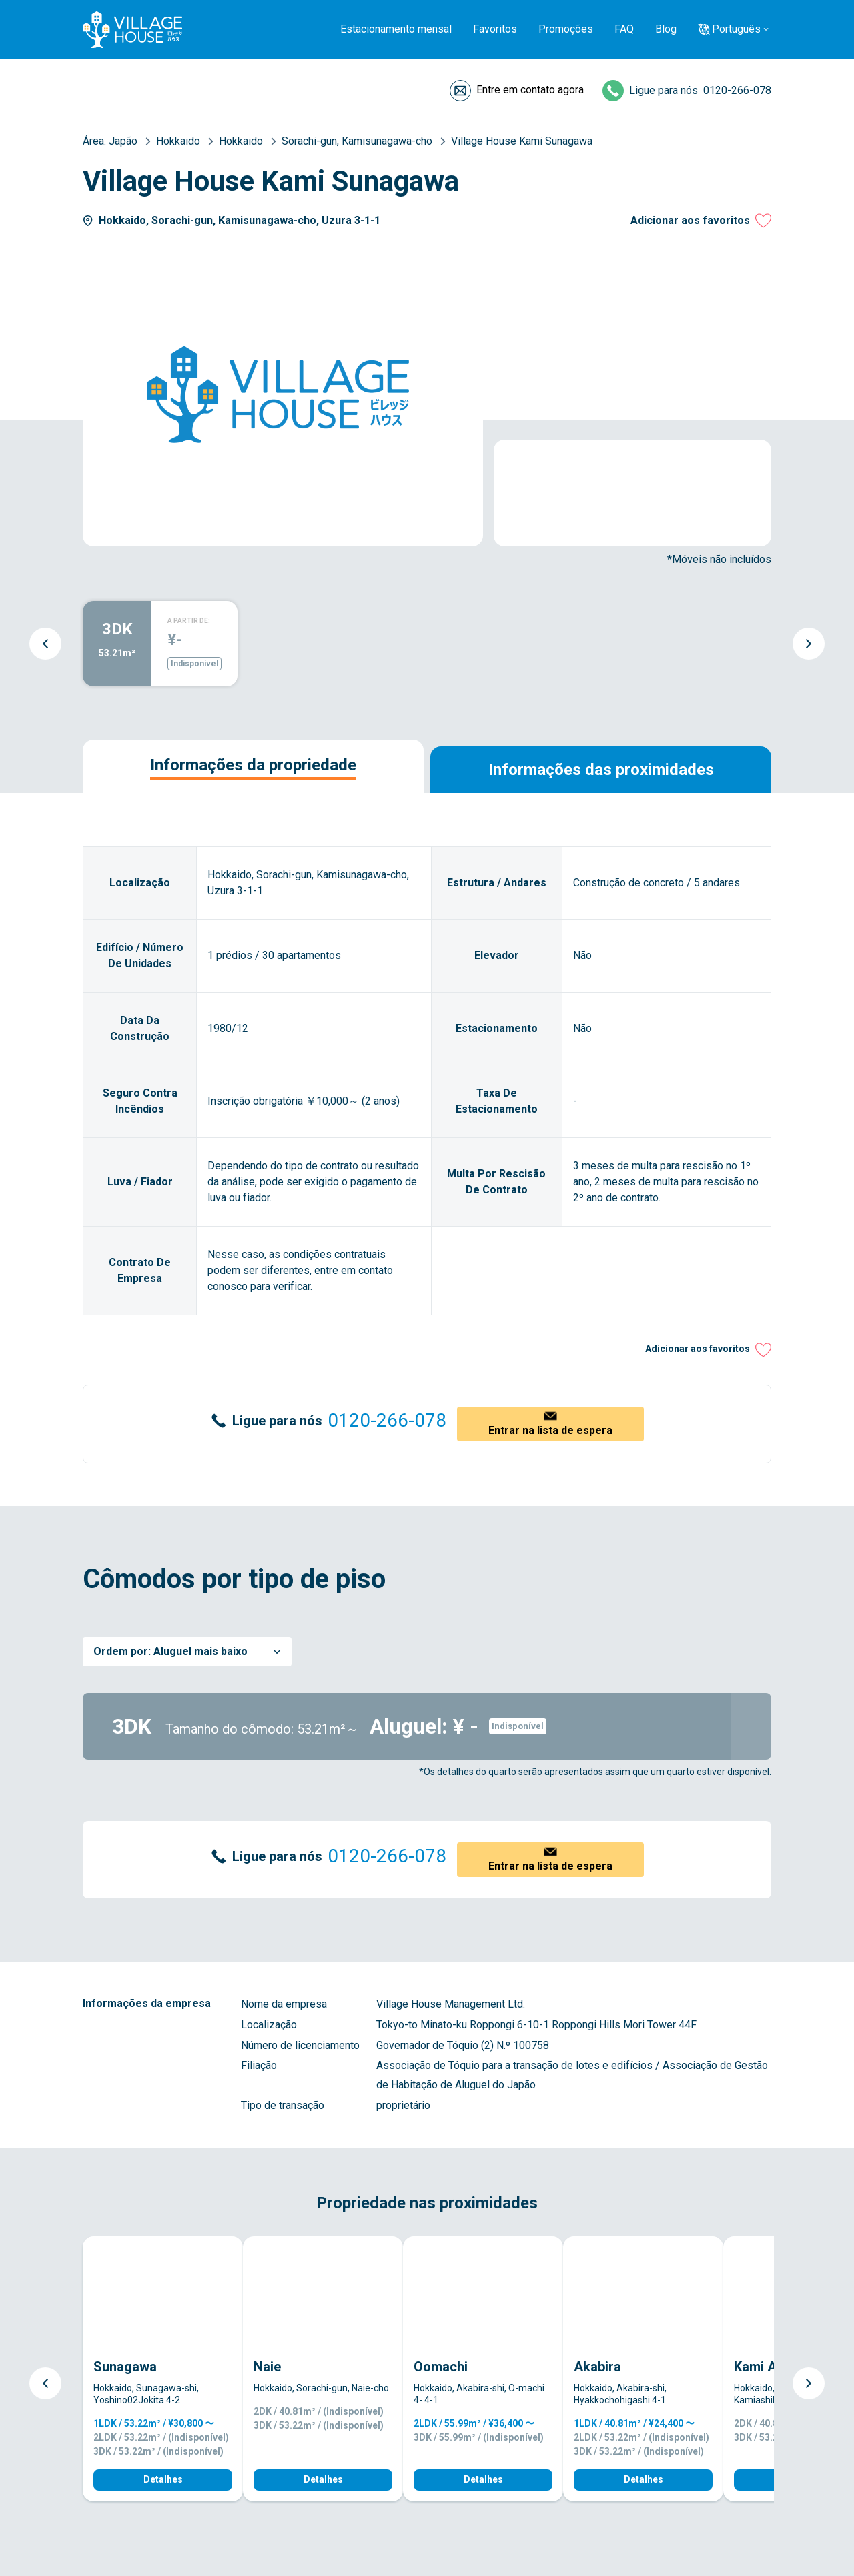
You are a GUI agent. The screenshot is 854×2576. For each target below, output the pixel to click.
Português (736, 29)
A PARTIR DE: (188, 620)
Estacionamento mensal (396, 29)
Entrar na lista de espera (550, 1430)
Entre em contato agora (530, 89)
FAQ (624, 29)
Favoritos (495, 29)
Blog (666, 29)
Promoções (565, 29)
